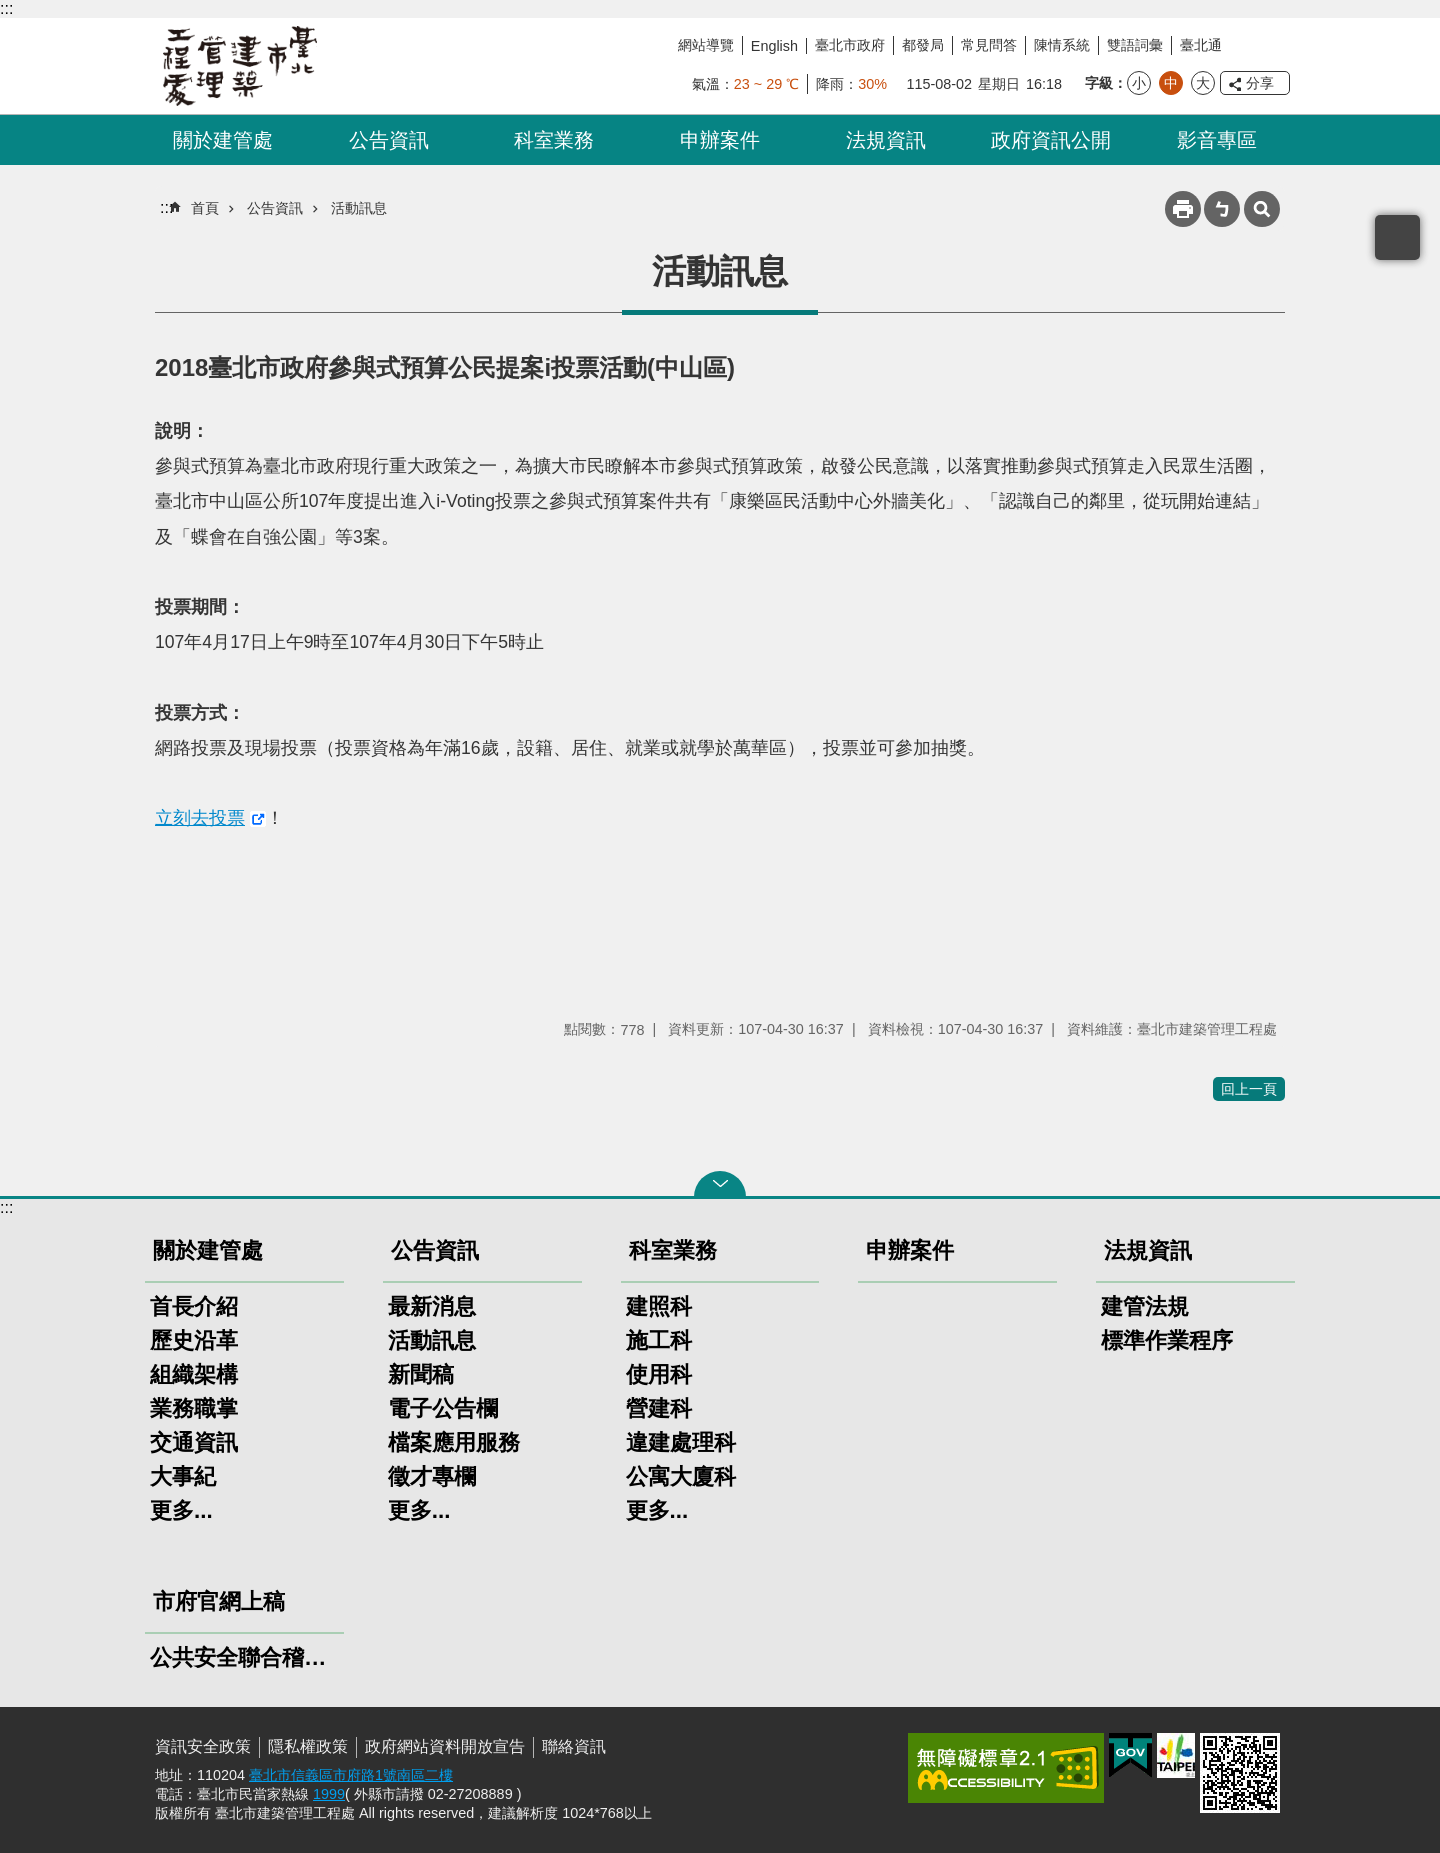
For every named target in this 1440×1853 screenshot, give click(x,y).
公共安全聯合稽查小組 (244, 1657)
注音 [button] (1222, 209)
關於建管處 (223, 140)
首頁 (205, 208)
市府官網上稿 (219, 1601)
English (774, 46)
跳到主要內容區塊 (10, 10)
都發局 (923, 45)
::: (6, 8)
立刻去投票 (200, 818)
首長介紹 (194, 1306)
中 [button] (1171, 83)
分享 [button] (1260, 83)
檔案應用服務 (454, 1442)
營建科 (659, 1408)
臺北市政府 (850, 45)
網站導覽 (706, 45)
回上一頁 (1249, 1089)
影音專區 (1217, 140)
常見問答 (989, 45)
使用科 (659, 1374)
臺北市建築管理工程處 (240, 66)
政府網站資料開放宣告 (445, 1746)
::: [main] (166, 207)
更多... (181, 1510)
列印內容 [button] (1183, 209)
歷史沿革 (194, 1340)
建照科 (659, 1306)
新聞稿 (421, 1374)
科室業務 (554, 140)
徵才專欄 (432, 1476)
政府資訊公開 (1051, 140)
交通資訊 (194, 1442)
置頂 (1397, 237)
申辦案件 (720, 140)
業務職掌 (194, 1408)
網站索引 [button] (1262, 209)
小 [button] (1139, 83)
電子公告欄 (443, 1408)
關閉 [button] (720, 1184)
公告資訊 (389, 140)
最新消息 (432, 1306)
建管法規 (1145, 1306)
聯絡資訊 (574, 1746)
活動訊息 (359, 208)
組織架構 (194, 1374)
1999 (329, 1794)
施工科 (659, 1340)
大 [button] (1203, 83)
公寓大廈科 (681, 1476)
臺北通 (1201, 45)
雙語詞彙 (1135, 45)
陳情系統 (1062, 45)
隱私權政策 (308, 1746)
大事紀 (183, 1476)
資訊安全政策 (203, 1746)
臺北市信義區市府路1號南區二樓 (351, 1775)
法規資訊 (886, 140)
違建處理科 (681, 1442)
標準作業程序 (1167, 1340)
